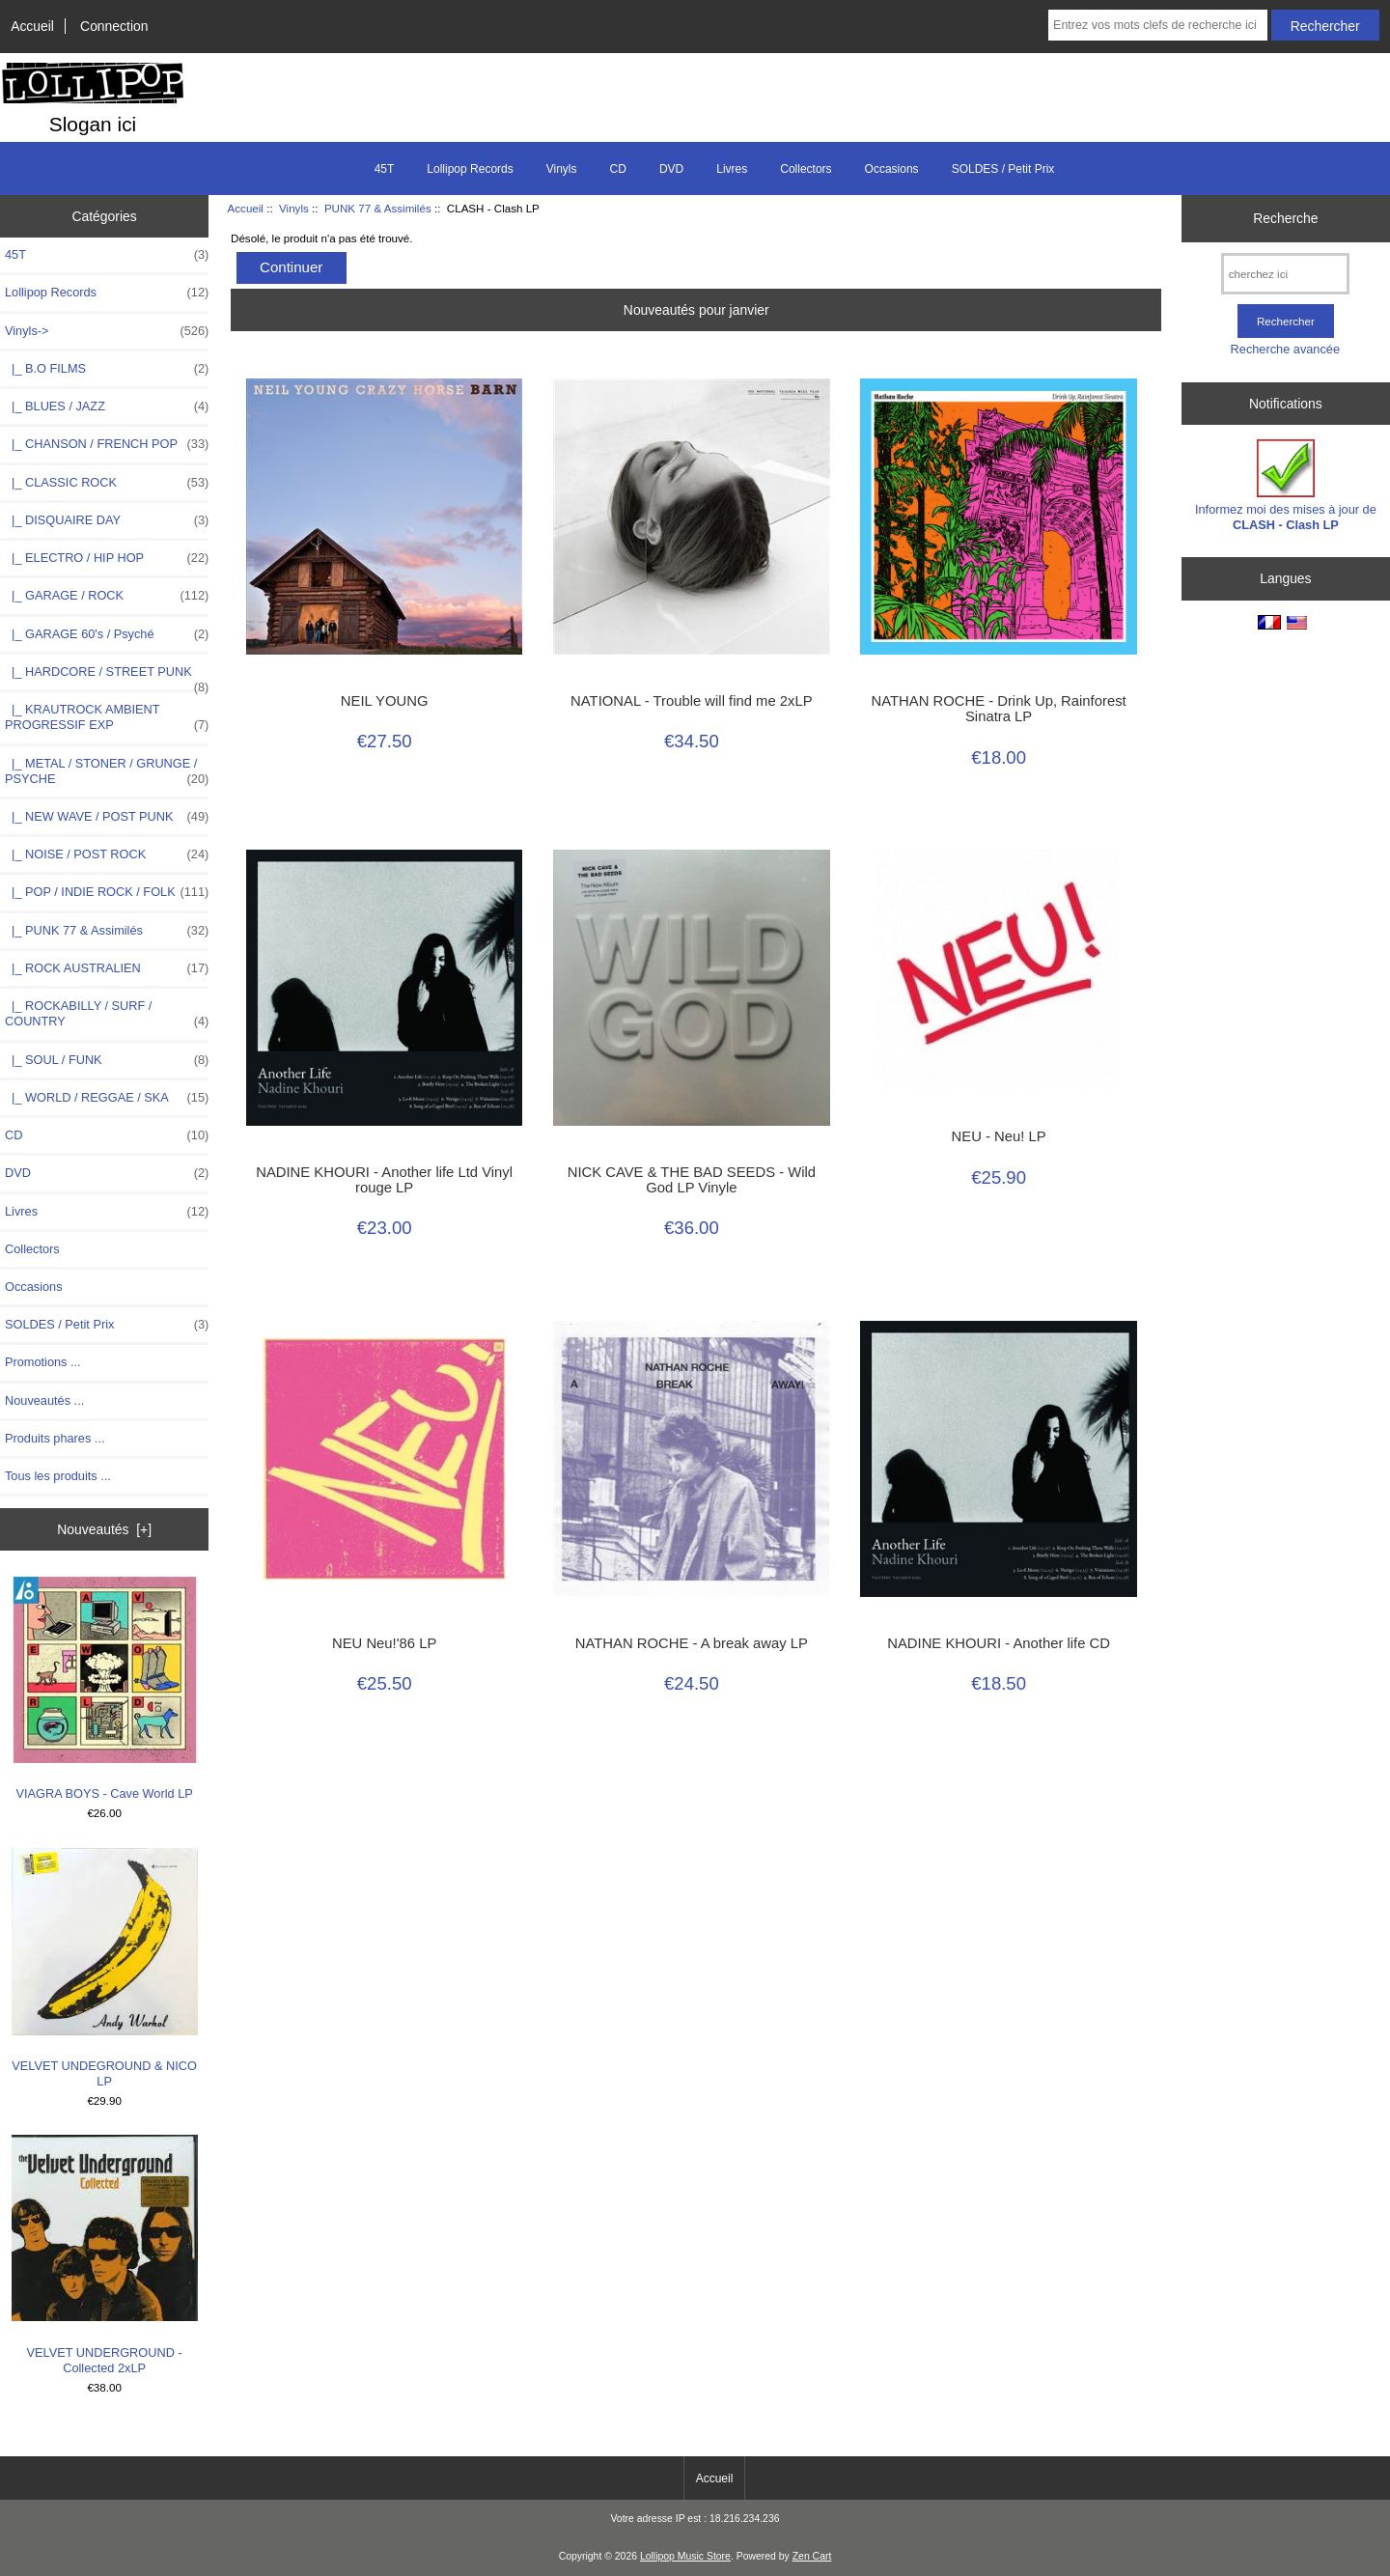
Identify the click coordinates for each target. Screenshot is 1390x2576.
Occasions (892, 169)
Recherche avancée (1285, 349)
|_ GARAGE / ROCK (106, 595)
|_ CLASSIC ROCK (106, 482)
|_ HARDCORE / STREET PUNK (106, 676)
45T (385, 169)
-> (106, 331)
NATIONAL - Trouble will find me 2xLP (691, 701)
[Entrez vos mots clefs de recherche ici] (1157, 25)
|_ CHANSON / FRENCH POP (106, 444)
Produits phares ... (54, 1438)
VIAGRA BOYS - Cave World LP (105, 1689)
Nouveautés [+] (104, 1529)
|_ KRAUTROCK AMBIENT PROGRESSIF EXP (106, 717)
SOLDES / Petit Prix (1003, 169)
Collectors (805, 169)
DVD (671, 169)
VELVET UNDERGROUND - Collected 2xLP (105, 2255)
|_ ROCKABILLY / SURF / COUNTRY (106, 1013)
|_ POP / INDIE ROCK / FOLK (106, 892)
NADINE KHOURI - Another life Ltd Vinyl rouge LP (384, 1179)
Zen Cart (812, 2556)
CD (618, 169)
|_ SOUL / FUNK (106, 1060)
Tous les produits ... (58, 1476)
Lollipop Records (470, 169)
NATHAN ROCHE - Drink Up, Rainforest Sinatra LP (999, 708)
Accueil (32, 26)
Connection (114, 26)
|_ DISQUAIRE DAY (106, 520)
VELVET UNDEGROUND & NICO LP (105, 1968)
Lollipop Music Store (685, 2556)
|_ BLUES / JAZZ (106, 406)
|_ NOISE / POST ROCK (106, 854)
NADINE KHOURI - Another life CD (998, 1643)
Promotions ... (43, 1362)
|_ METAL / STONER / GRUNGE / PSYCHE (106, 771)
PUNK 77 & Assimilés (377, 208)
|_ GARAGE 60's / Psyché (106, 634)
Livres (731, 169)
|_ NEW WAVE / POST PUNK (106, 817)
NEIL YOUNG (385, 701)
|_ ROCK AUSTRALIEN (106, 968)
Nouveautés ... (44, 1400)
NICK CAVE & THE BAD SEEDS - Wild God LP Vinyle (692, 1179)
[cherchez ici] (1285, 273)
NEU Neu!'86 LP (384, 1643)
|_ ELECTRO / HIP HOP (106, 558)
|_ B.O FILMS (106, 369)
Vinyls (294, 208)
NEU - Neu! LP (999, 1136)
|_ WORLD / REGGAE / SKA (106, 1098)
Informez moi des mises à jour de (1285, 485)
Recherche (1285, 218)
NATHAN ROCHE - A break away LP (691, 1643)
